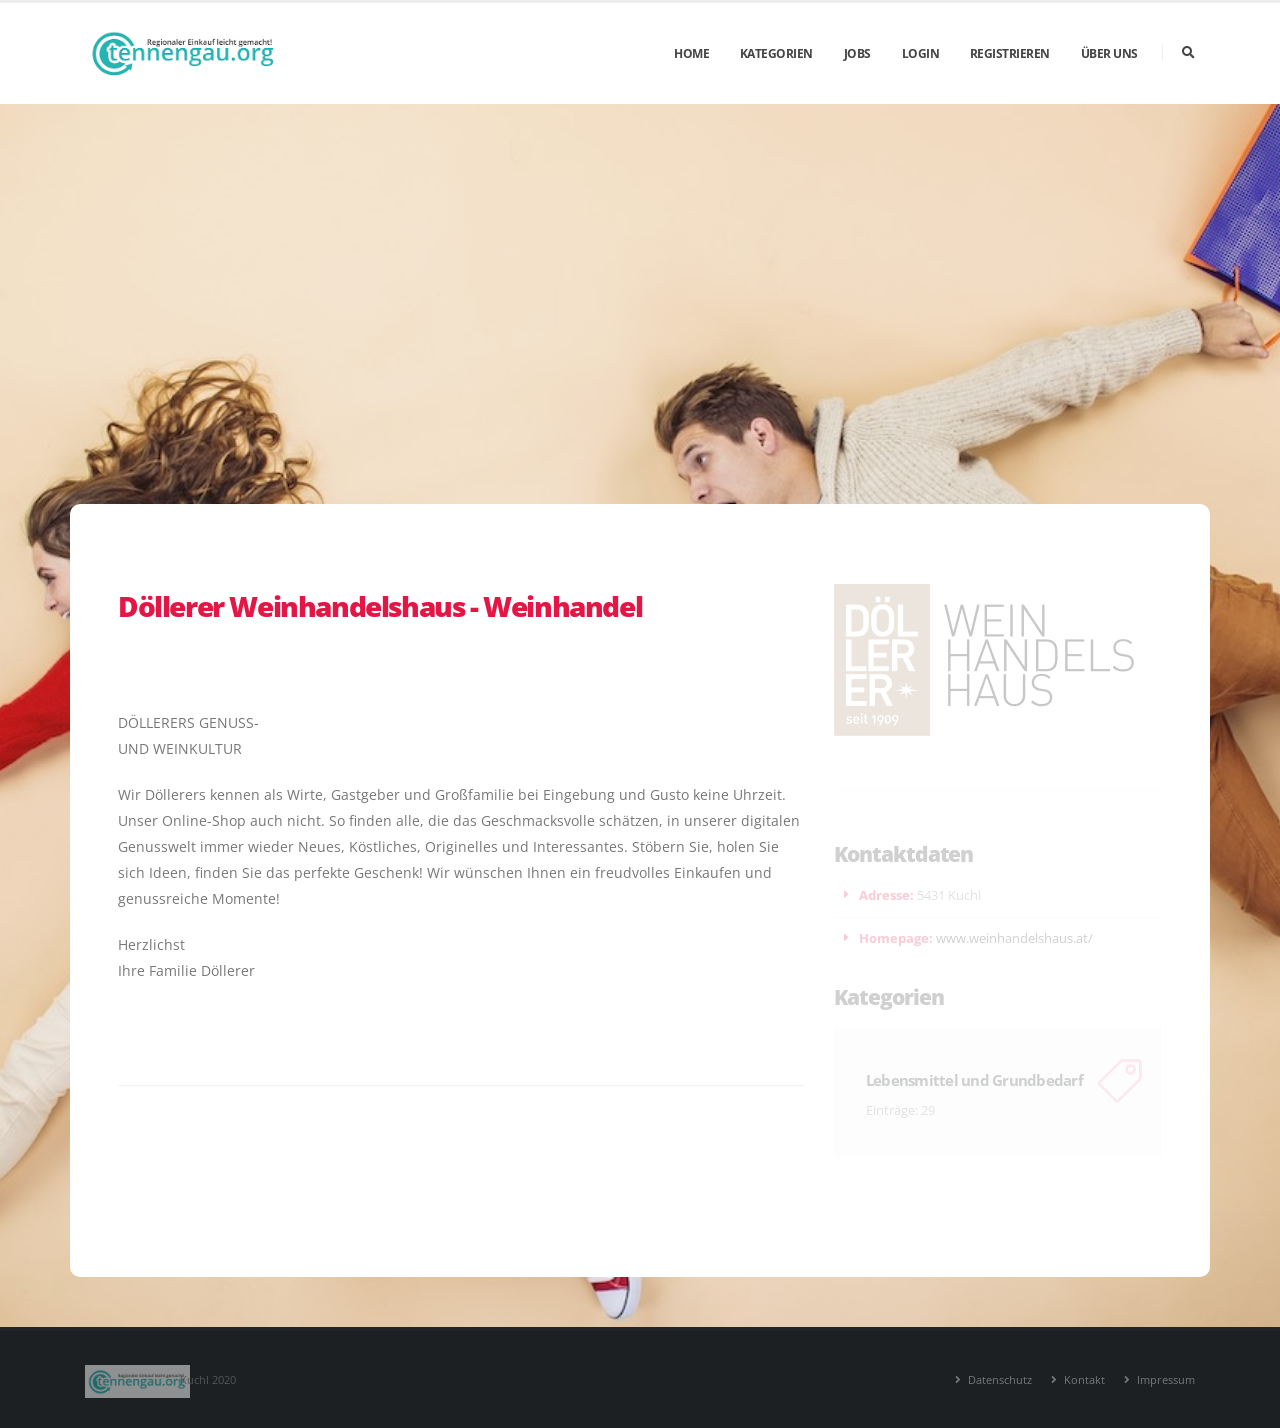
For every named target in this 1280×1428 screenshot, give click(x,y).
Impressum (1164, 1379)
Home (691, 53)
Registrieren (1010, 53)
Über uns (1109, 53)
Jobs (857, 53)
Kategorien (776, 53)
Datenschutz (998, 1379)
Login (921, 53)
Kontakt (1083, 1379)
